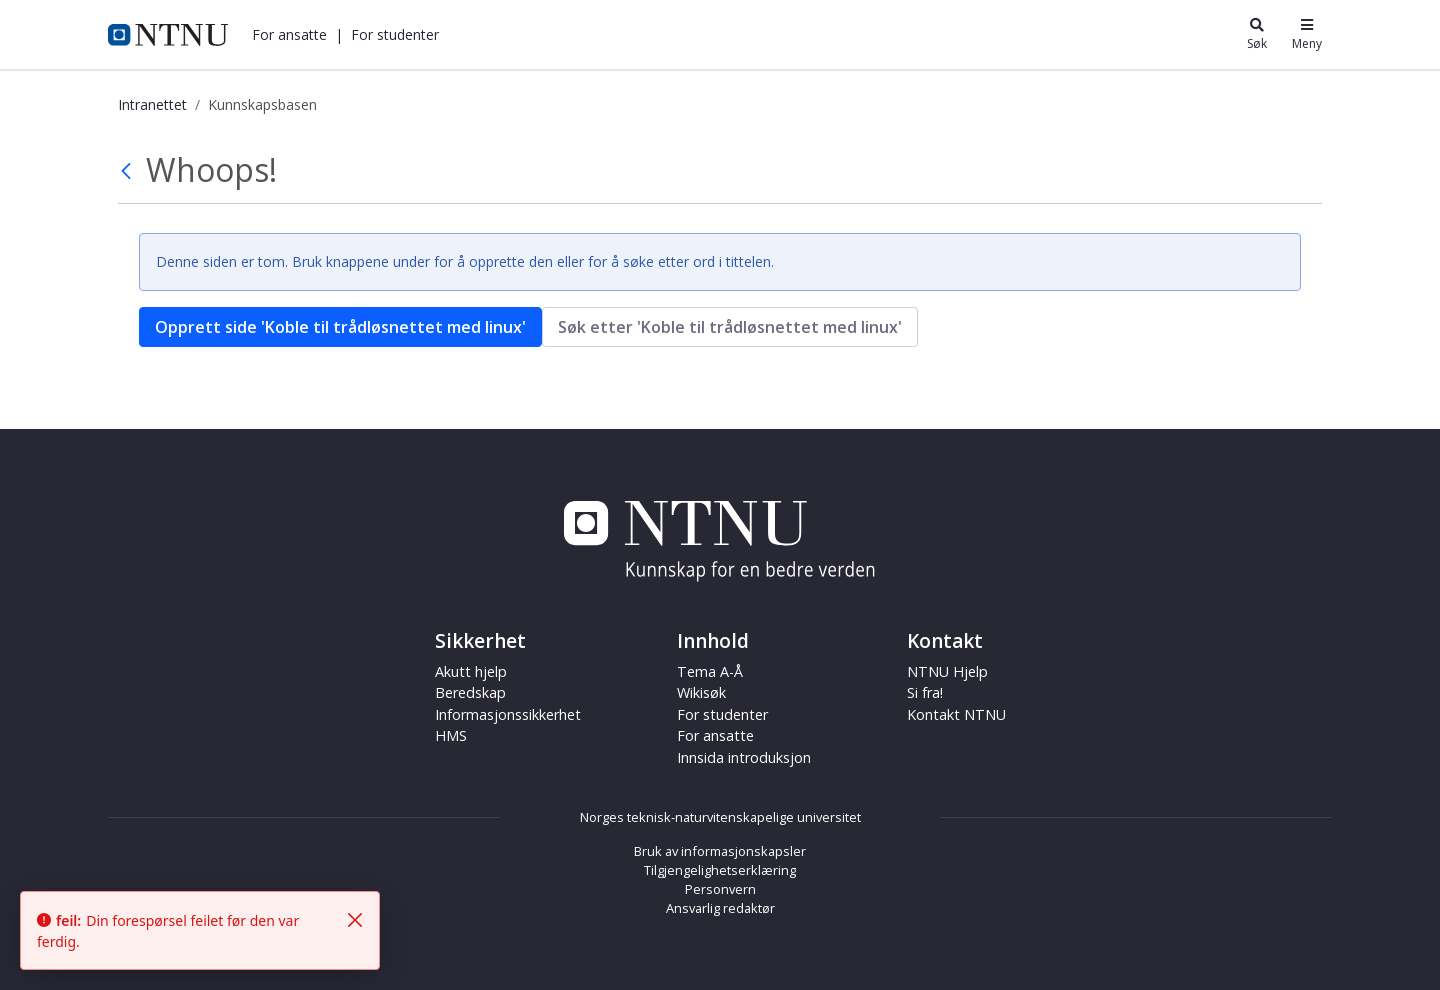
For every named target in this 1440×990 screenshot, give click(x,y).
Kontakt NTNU (956, 714)
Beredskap (470, 692)
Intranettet (152, 104)
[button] (289, 34)
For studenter (395, 34)
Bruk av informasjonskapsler (720, 851)
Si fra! (925, 692)
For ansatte (289, 34)
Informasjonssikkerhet (508, 714)
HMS (451, 735)
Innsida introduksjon (744, 757)
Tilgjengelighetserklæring (720, 870)
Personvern (720, 889)
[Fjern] (355, 920)
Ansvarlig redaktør (720, 908)
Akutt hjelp (471, 671)
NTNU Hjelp (947, 671)
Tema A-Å (710, 671)
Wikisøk (701, 692)
